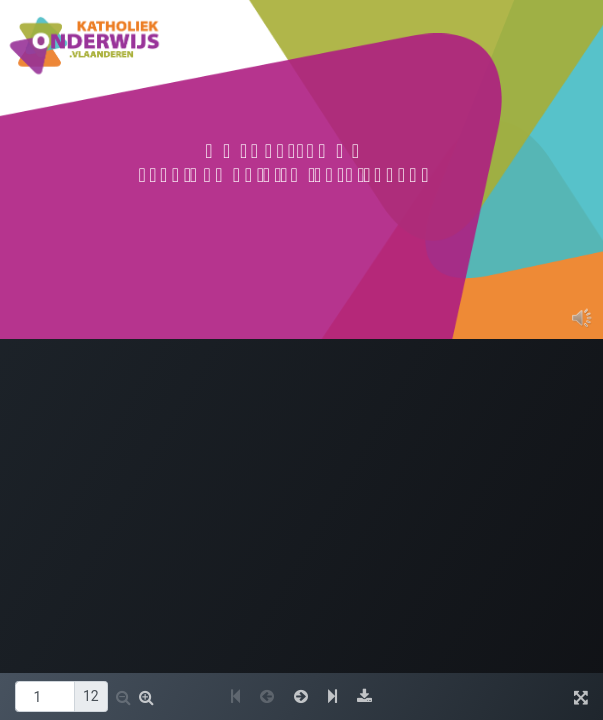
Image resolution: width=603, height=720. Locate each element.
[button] (123, 697)
